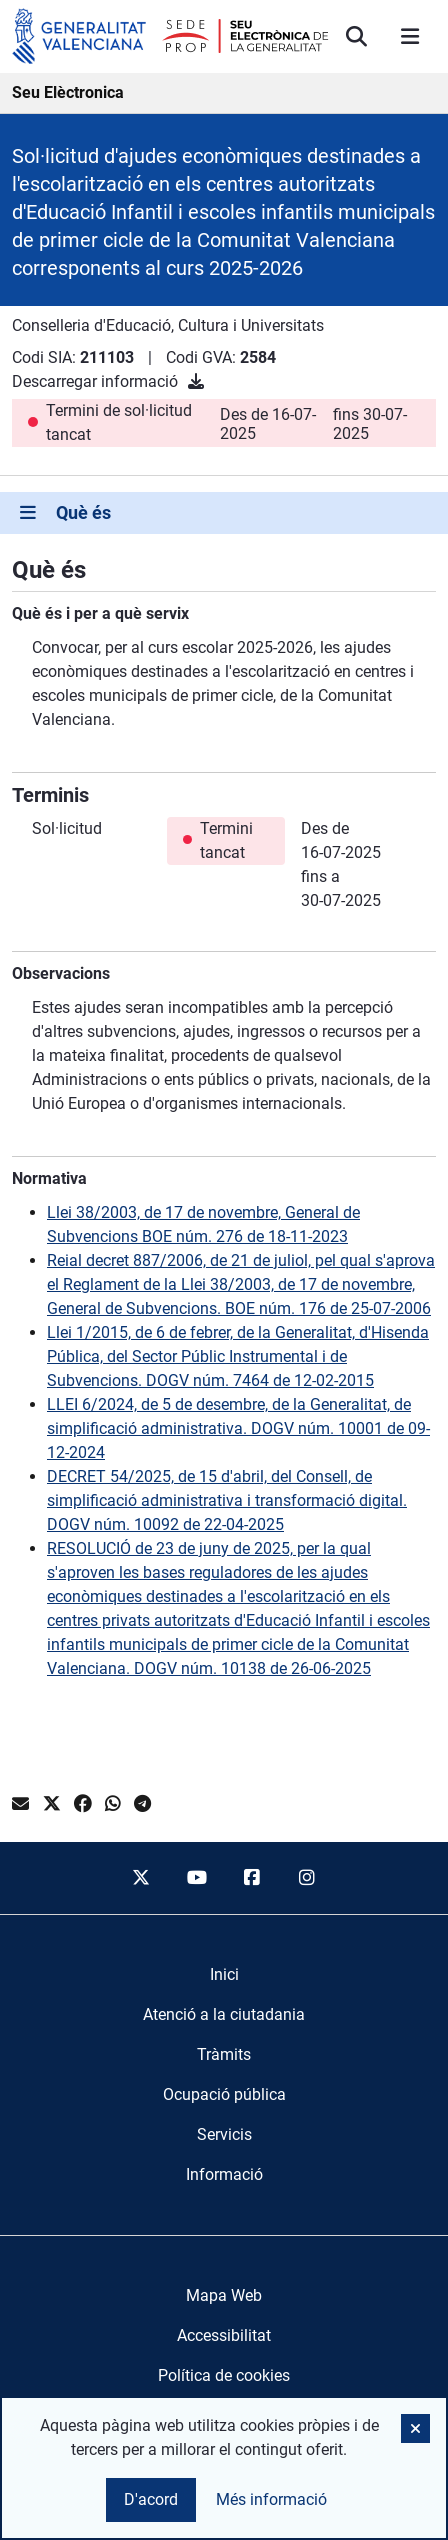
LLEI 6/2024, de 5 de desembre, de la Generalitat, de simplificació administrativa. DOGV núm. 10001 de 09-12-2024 (238, 1428)
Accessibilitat (224, 2335)
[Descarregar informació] (196, 381)
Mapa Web (224, 2295)
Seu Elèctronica (68, 92)
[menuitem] (224, 1975)
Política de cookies (224, 2375)
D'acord (151, 2499)
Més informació (271, 2499)
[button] (415, 2428)
